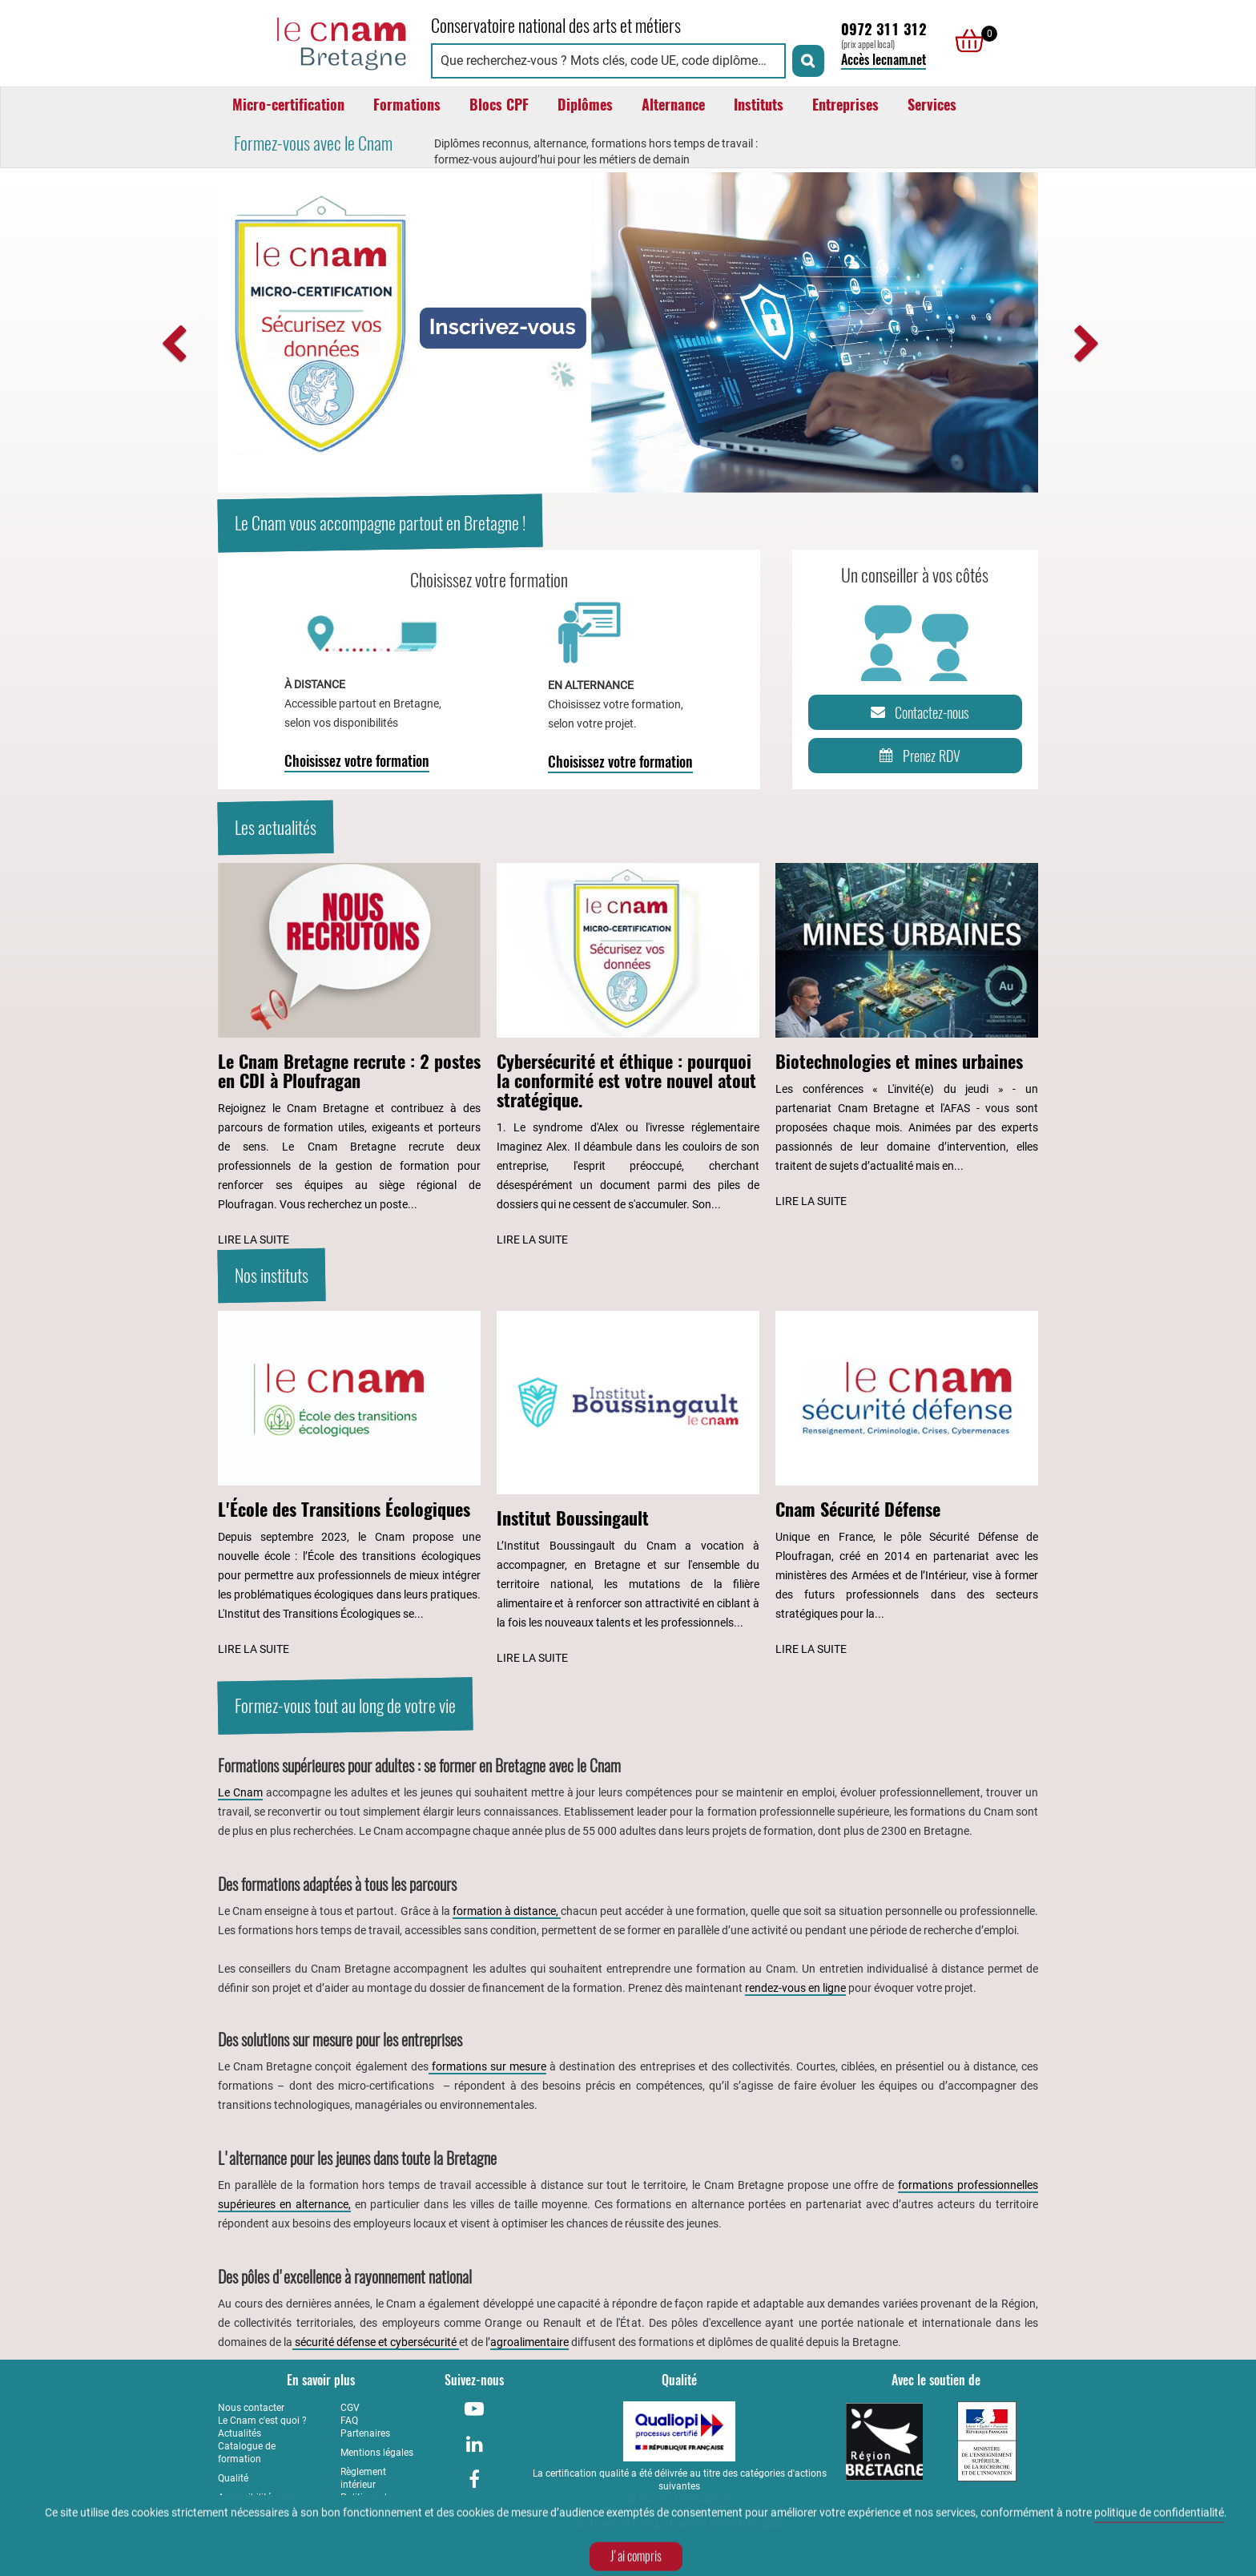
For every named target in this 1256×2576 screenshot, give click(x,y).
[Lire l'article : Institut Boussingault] (628, 1489)
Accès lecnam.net (883, 59)
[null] (965, 41)
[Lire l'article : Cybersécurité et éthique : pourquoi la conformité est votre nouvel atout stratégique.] (628, 1056)
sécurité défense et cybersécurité (375, 2342)
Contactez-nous (917, 712)
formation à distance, (507, 1911)
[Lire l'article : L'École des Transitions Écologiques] (349, 1485)
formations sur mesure (487, 2066)
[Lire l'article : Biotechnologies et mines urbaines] (906, 1037)
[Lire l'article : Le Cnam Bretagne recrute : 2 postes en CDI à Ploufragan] (349, 1056)
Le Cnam (240, 1792)
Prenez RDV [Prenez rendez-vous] (916, 755)
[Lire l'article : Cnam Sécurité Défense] (906, 1485)
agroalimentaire (529, 2342)
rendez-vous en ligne (795, 1987)
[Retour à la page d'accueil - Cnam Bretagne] (316, 41)
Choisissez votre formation (356, 761)
